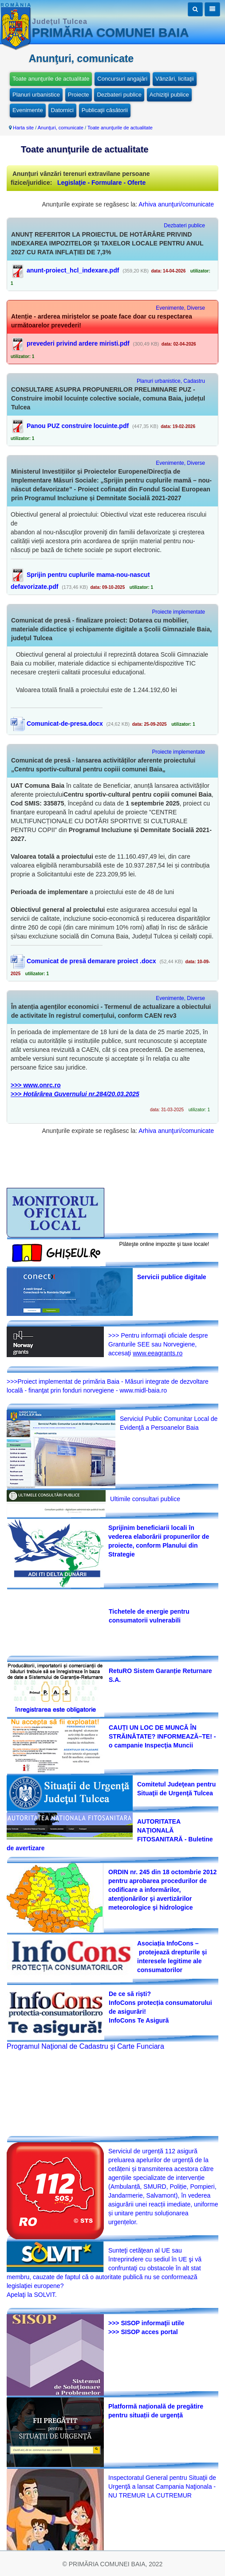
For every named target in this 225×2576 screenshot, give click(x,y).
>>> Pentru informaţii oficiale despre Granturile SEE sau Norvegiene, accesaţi (158, 1344)
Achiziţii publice (169, 94)
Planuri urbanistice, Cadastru (171, 381)
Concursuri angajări (122, 78)
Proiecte (78, 94)
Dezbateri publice (119, 94)
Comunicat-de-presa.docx (57, 723)
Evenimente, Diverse (180, 308)
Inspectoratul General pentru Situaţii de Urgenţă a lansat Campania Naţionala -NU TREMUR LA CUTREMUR (162, 2486)
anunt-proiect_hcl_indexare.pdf (73, 270)
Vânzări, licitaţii (174, 78)
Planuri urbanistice (36, 94)
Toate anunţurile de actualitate (50, 78)
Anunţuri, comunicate (60, 127)
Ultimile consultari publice (145, 1498)
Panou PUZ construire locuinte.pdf (78, 425)
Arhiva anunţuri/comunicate (176, 204)
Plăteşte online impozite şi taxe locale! (164, 1244)
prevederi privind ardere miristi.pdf (78, 343)
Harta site (23, 127)
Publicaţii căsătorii (105, 110)
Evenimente (27, 110)
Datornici (62, 110)
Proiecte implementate (178, 612)
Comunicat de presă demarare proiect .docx (83, 961)
